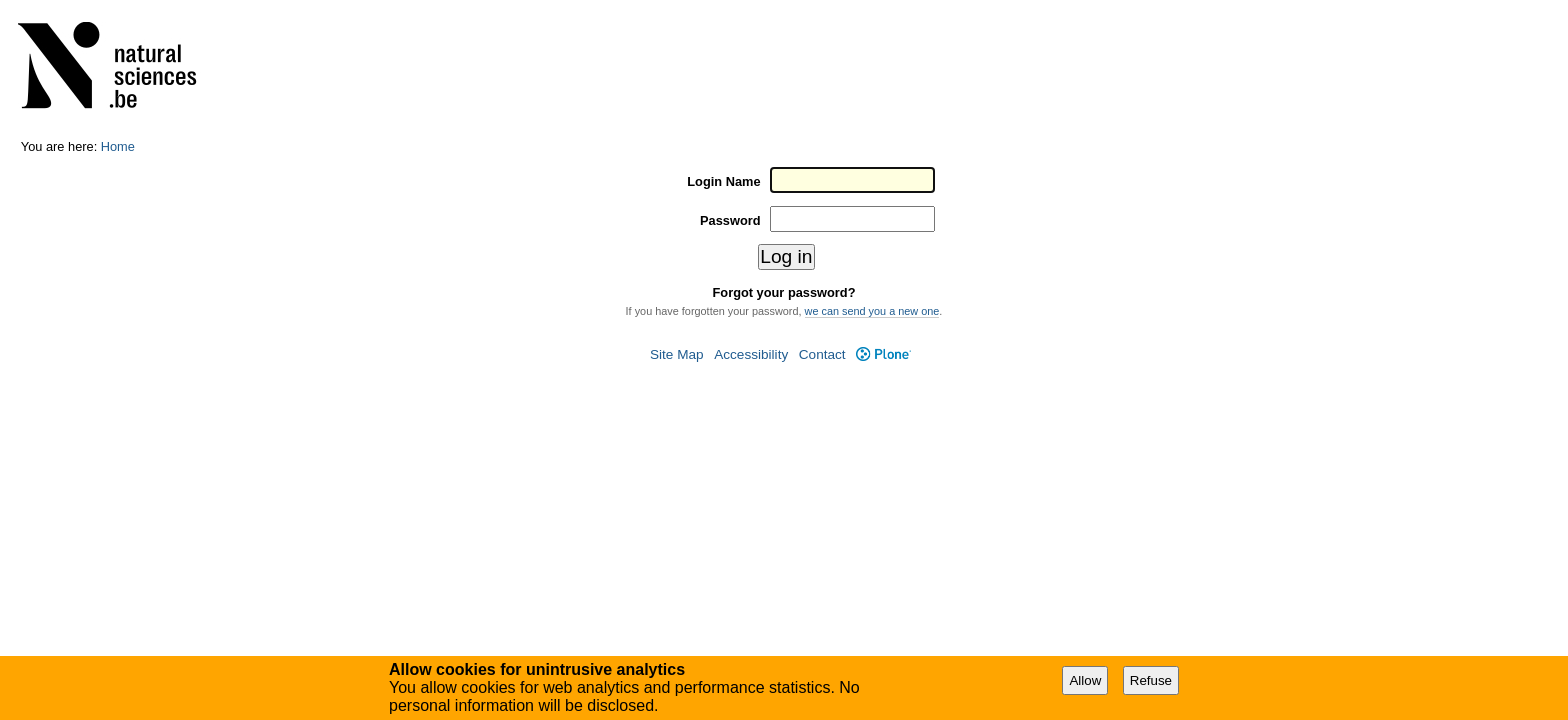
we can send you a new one (872, 311)
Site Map (677, 354)
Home (118, 146)
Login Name (723, 181)
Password (730, 220)
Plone (883, 354)
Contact (822, 354)
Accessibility (751, 354)
